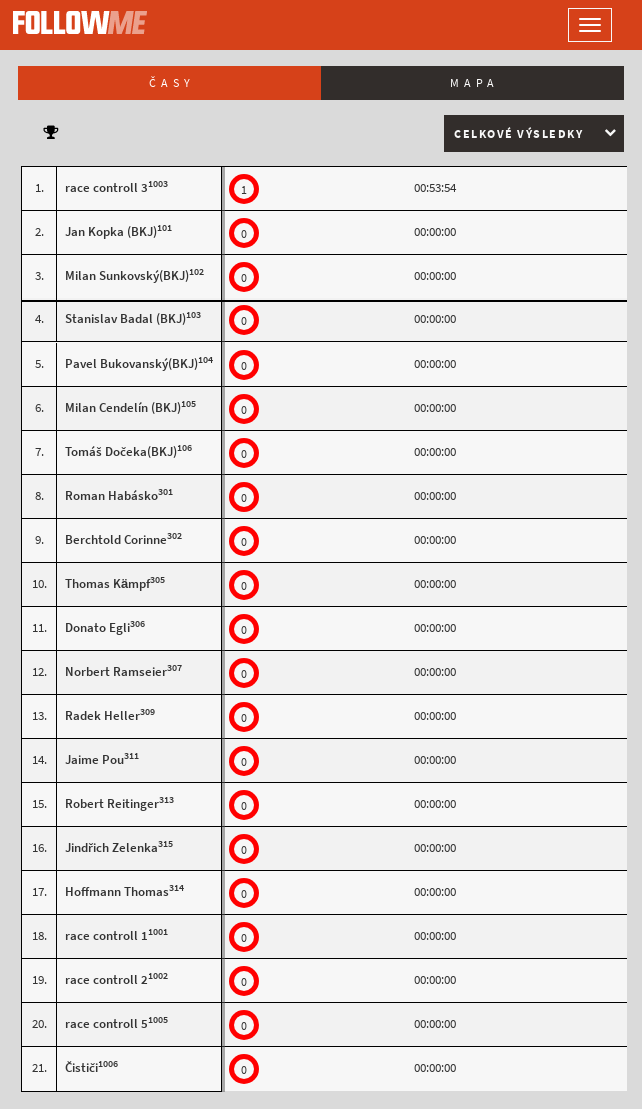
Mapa (474, 83)
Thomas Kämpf (107, 583)
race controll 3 (106, 187)
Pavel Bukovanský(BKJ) (131, 363)
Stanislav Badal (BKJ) (125, 318)
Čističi (81, 1067)
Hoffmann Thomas (117, 891)
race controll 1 (106, 935)
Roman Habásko (111, 495)
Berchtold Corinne (116, 539)
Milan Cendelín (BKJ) (123, 407)
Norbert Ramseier (116, 671)
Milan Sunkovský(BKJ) (127, 275)
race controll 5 (106, 1023)
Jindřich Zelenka (111, 847)
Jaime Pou (94, 759)
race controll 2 (106, 979)
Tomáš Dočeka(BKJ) (121, 451)
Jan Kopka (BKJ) (111, 231)
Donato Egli (97, 627)
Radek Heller (102, 715)
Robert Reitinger (112, 803)
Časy (172, 83)
